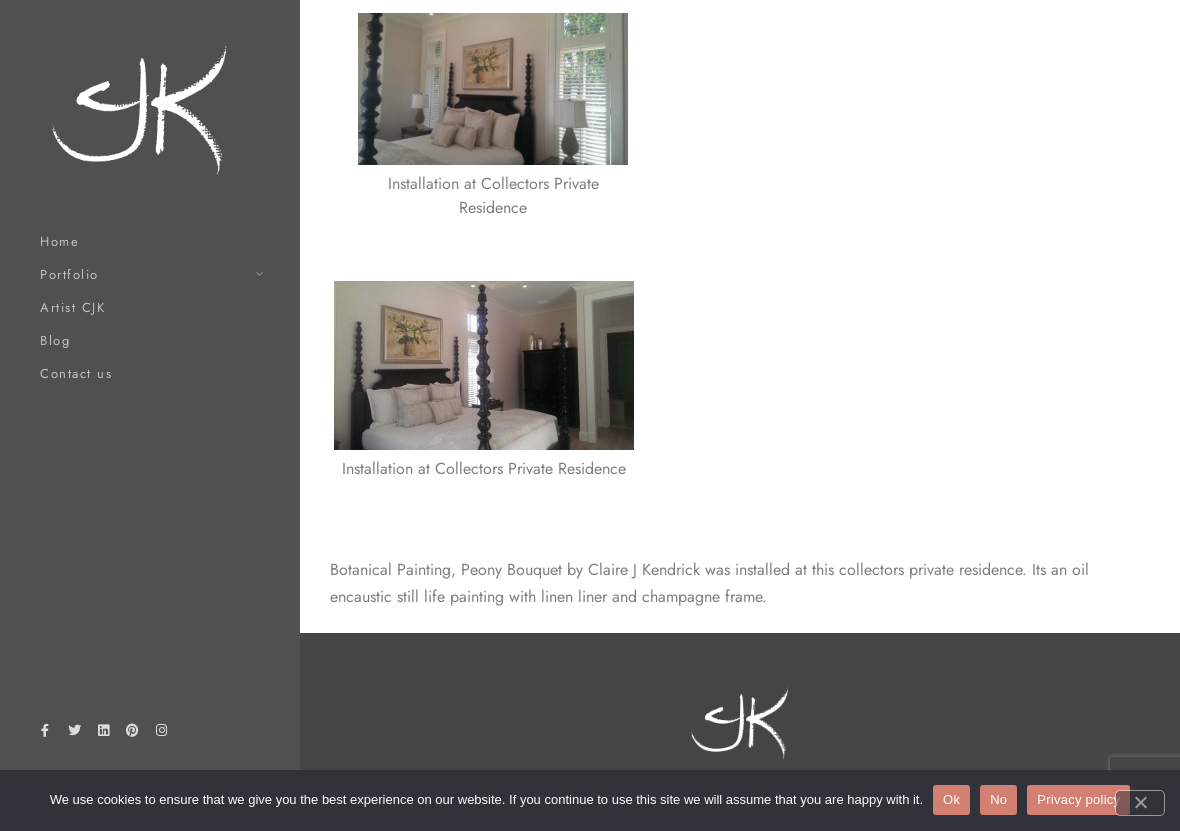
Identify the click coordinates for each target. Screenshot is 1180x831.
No (998, 799)
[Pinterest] (133, 734)
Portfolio (69, 274)
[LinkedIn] (103, 734)
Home (59, 241)
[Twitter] (74, 734)
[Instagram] (162, 734)
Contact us (76, 373)
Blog (55, 340)
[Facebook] (45, 734)
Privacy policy (1078, 799)
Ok (951, 799)
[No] (1140, 803)
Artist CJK (72, 307)
